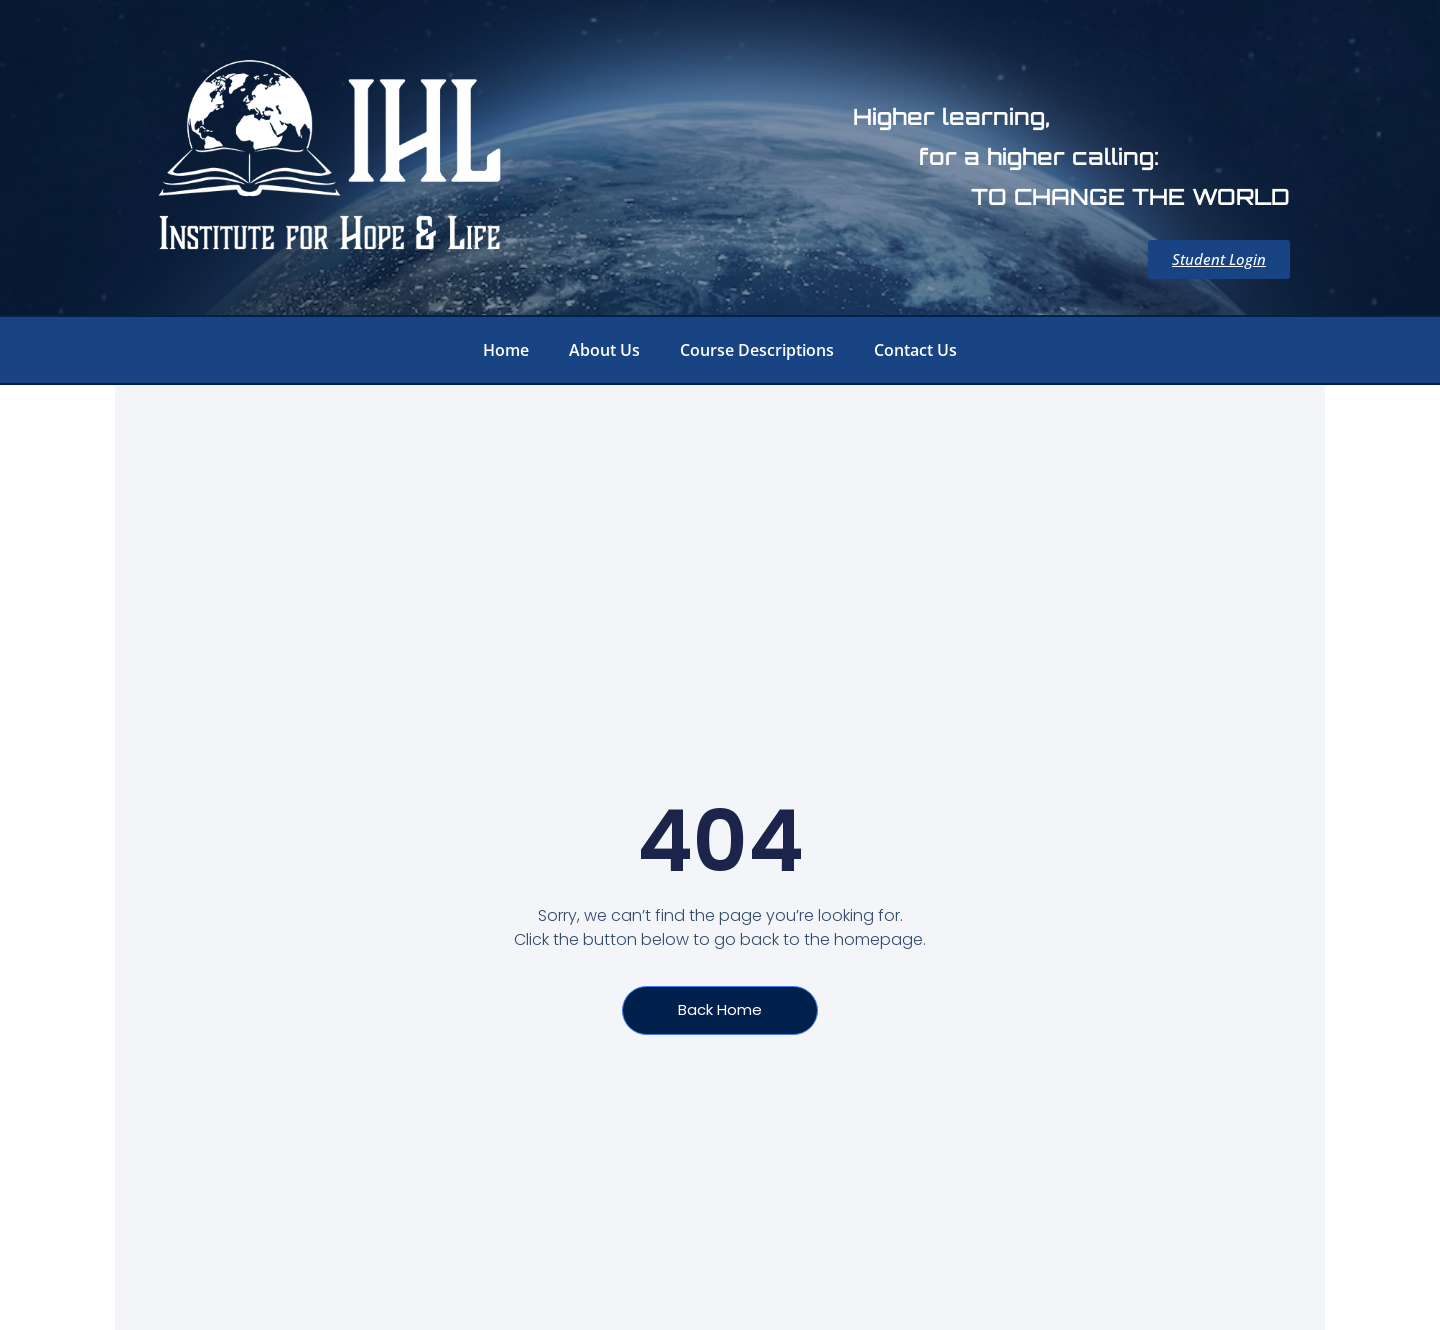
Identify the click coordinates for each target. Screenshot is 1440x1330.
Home (506, 350)
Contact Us (915, 350)
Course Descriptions (757, 350)
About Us (604, 350)
